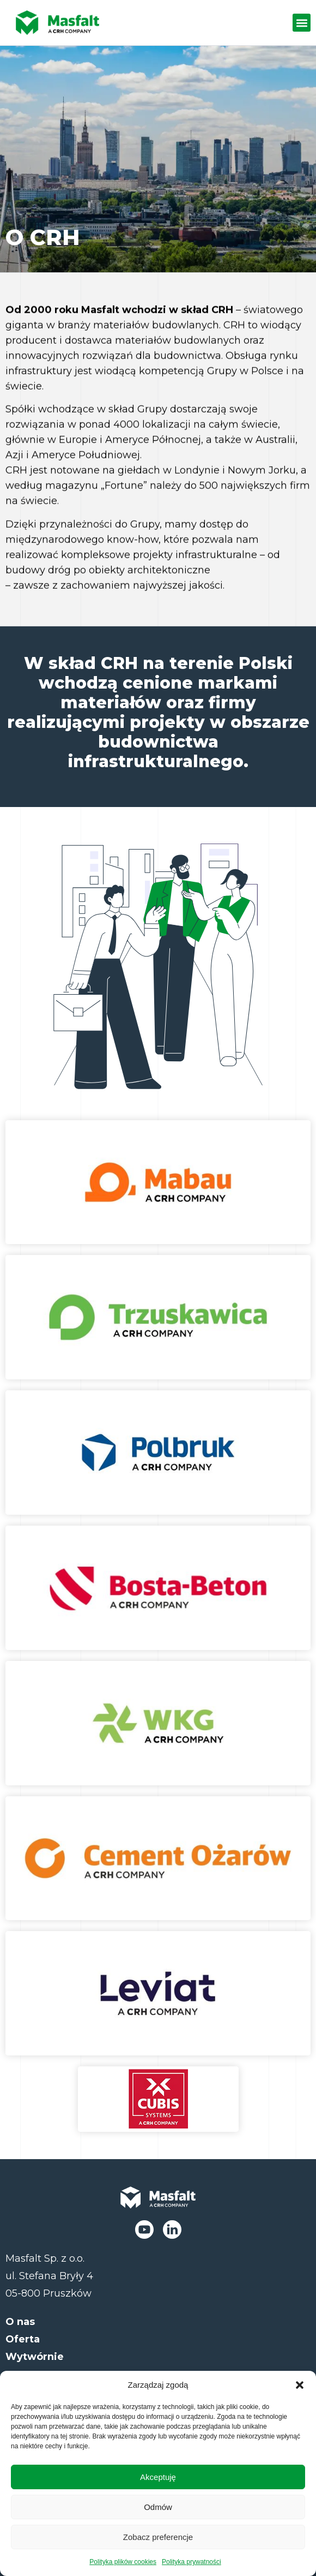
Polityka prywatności (191, 2562)
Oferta (22, 2339)
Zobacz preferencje (158, 2537)
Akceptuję (158, 2477)
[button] (299, 2385)
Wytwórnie (34, 2357)
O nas (20, 2322)
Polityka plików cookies (122, 2562)
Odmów (158, 2507)
